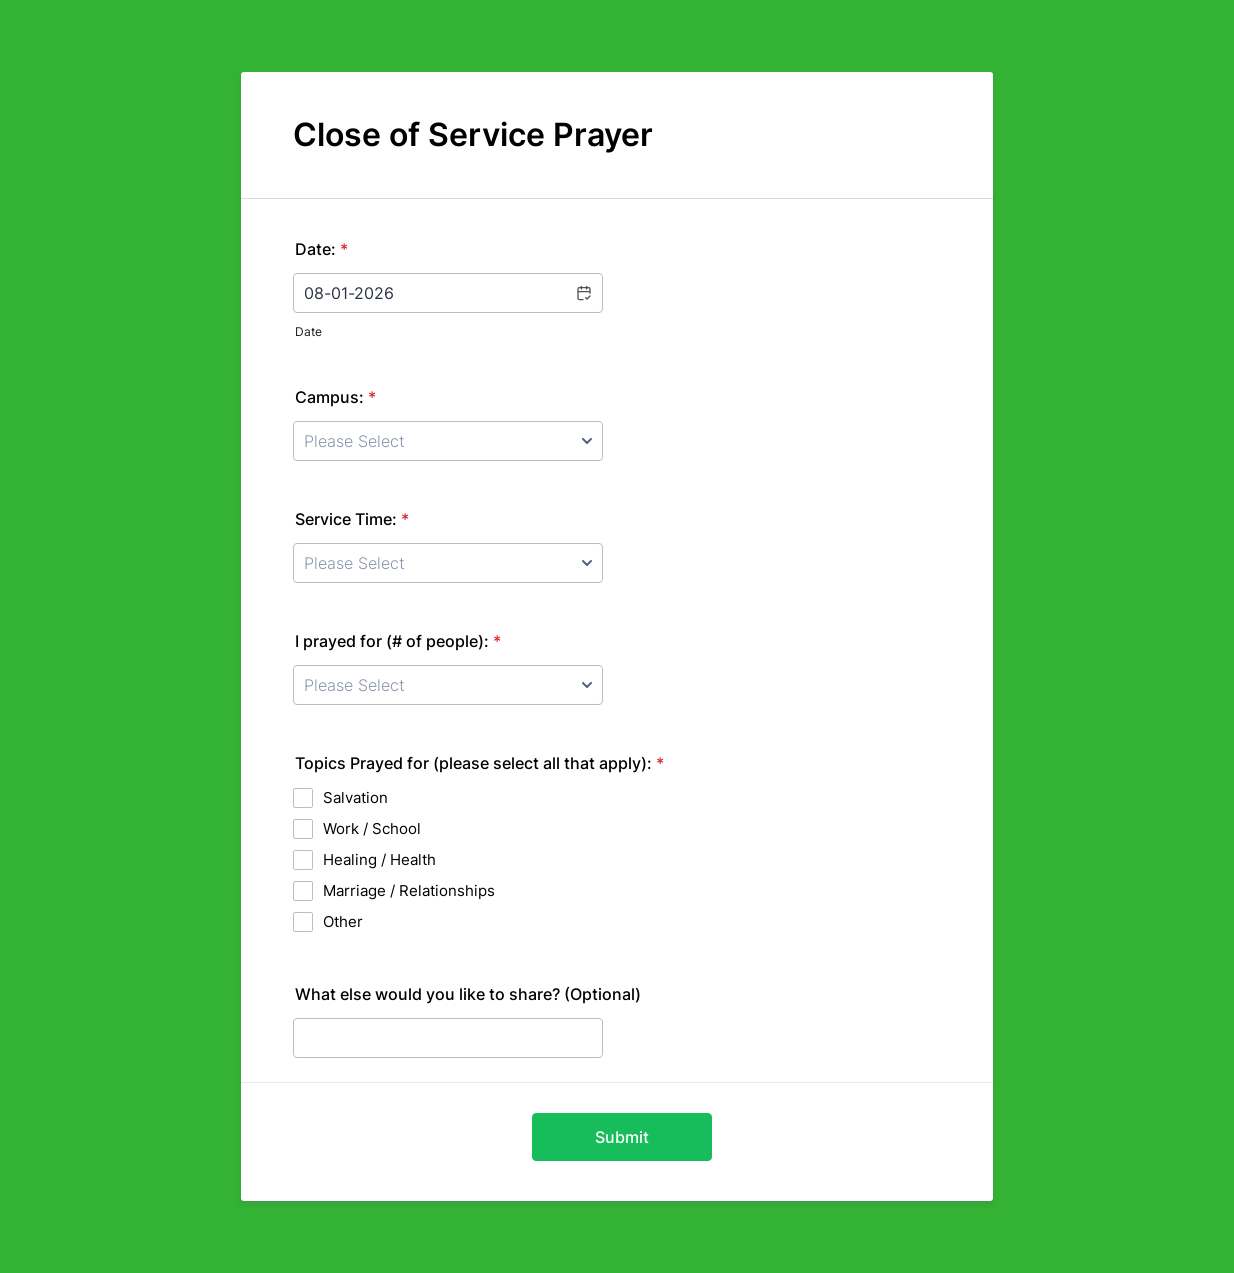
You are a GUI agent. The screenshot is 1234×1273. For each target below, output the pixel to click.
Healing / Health (379, 859)
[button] (583, 293)
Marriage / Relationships (409, 890)
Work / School (372, 828)
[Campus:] (448, 441)
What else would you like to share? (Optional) (468, 994)
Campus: (335, 397)
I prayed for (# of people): (398, 641)
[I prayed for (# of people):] (448, 685)
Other (343, 921)
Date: (321, 249)
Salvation (355, 797)
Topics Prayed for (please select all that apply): (479, 763)
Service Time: (352, 519)
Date (308, 331)
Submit (622, 1137)
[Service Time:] (448, 563)
